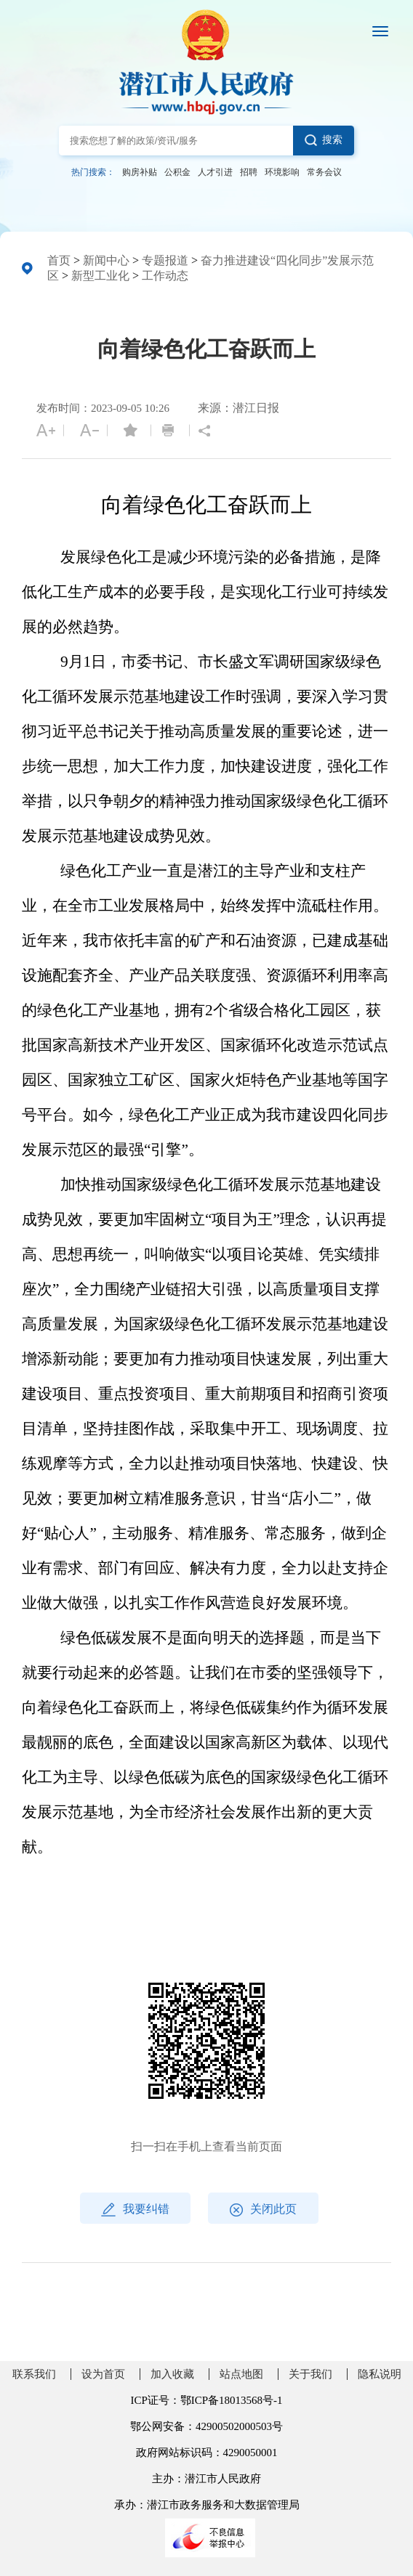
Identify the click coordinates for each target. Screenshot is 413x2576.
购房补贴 (139, 172)
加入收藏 (172, 2374)
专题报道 (165, 260)
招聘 (248, 172)
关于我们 (310, 2374)
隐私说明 (379, 2374)
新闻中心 (106, 260)
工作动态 (165, 275)
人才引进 (215, 172)
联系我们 (34, 2374)
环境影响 (282, 172)
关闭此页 (263, 2210)
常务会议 (324, 172)
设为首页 (103, 2374)
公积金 (177, 172)
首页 (59, 260)
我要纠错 (135, 2210)
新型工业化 (100, 275)
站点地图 (241, 2374)
